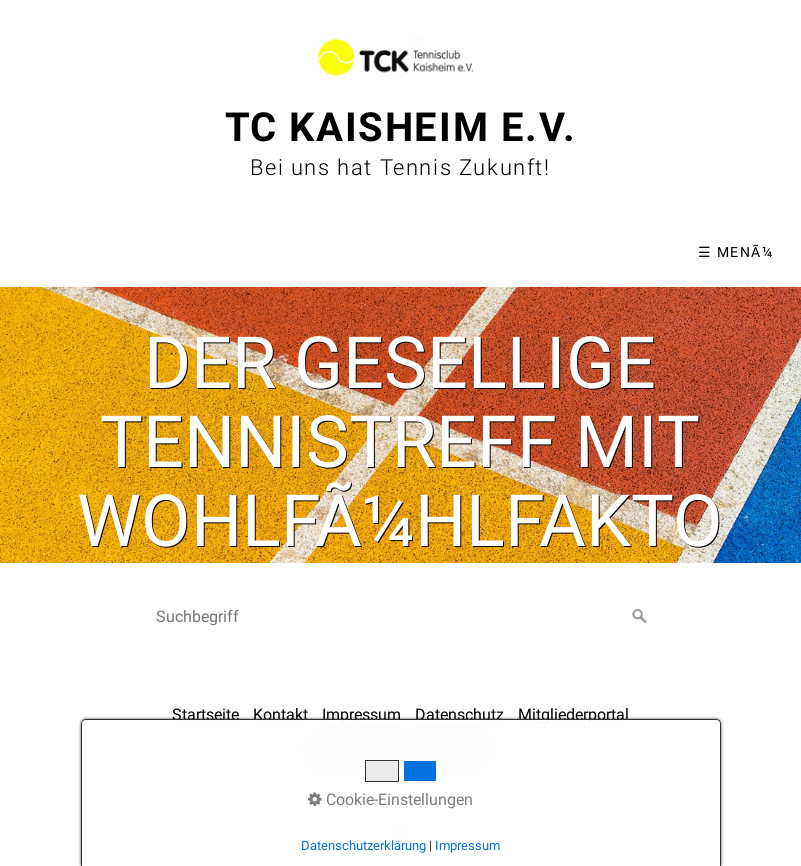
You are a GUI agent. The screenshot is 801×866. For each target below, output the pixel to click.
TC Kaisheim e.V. (401, 127)
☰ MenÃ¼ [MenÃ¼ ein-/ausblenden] (735, 252)
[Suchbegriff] (401, 617)
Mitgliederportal (573, 714)
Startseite (205, 714)
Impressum (361, 714)
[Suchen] (640, 617)
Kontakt (280, 714)
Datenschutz (459, 714)
